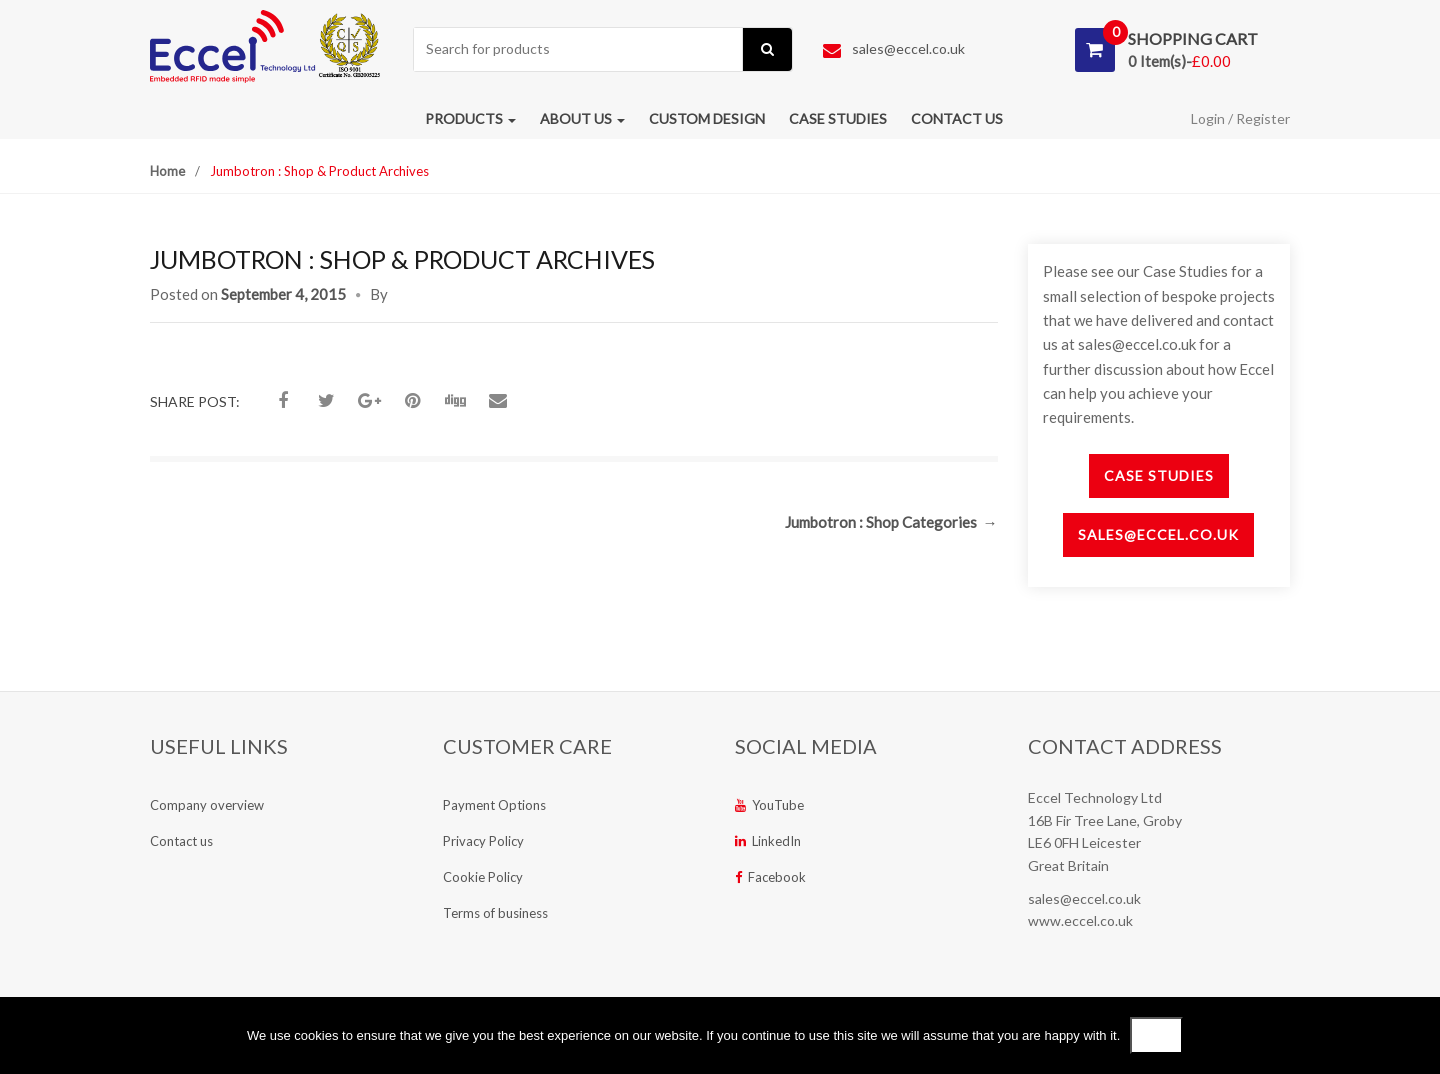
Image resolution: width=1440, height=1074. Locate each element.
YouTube (769, 805)
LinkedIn (768, 841)
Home (167, 171)
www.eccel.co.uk (1080, 920)
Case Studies (1159, 475)
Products (470, 118)
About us (582, 118)
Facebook (770, 877)
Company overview (207, 805)
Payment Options (494, 805)
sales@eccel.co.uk (894, 48)
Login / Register (1240, 118)
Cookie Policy (483, 877)
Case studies (838, 118)
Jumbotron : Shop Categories (891, 522)
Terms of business (495, 913)
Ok (1156, 1035)
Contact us (957, 118)
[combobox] (578, 49)
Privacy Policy (483, 841)
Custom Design (707, 118)
